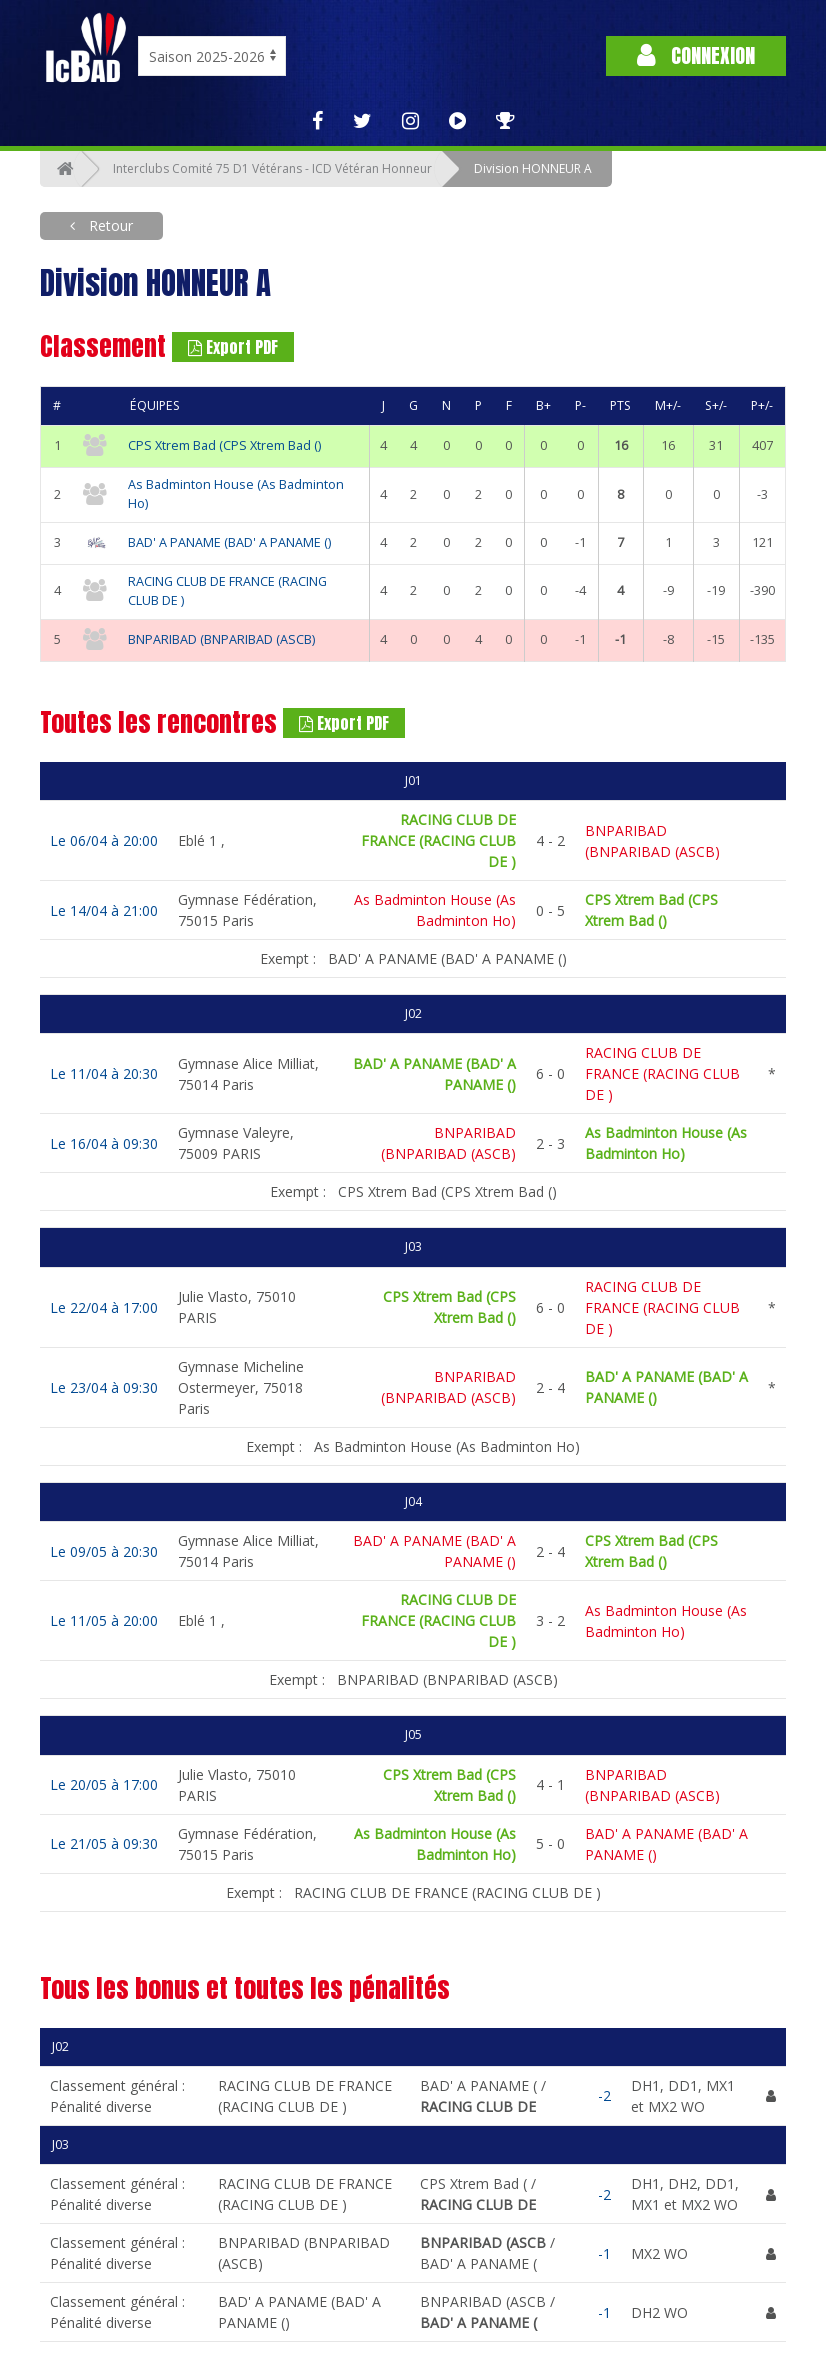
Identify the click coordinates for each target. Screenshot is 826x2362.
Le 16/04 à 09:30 (104, 1143)
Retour (109, 225)
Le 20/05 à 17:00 (104, 1784)
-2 (604, 2095)
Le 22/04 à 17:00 (104, 1307)
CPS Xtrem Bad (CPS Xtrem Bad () (224, 445)
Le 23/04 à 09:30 (104, 1387)
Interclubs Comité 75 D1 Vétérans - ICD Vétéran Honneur (272, 168)
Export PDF (233, 347)
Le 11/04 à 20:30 (104, 1073)
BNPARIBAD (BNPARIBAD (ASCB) (221, 639)
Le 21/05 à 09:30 (104, 1843)
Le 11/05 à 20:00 (104, 1620)
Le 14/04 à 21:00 (104, 910)
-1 (604, 2253)
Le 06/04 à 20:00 (104, 840)
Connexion (696, 55)
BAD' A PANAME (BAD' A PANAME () (229, 542)
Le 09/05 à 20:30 (104, 1551)
